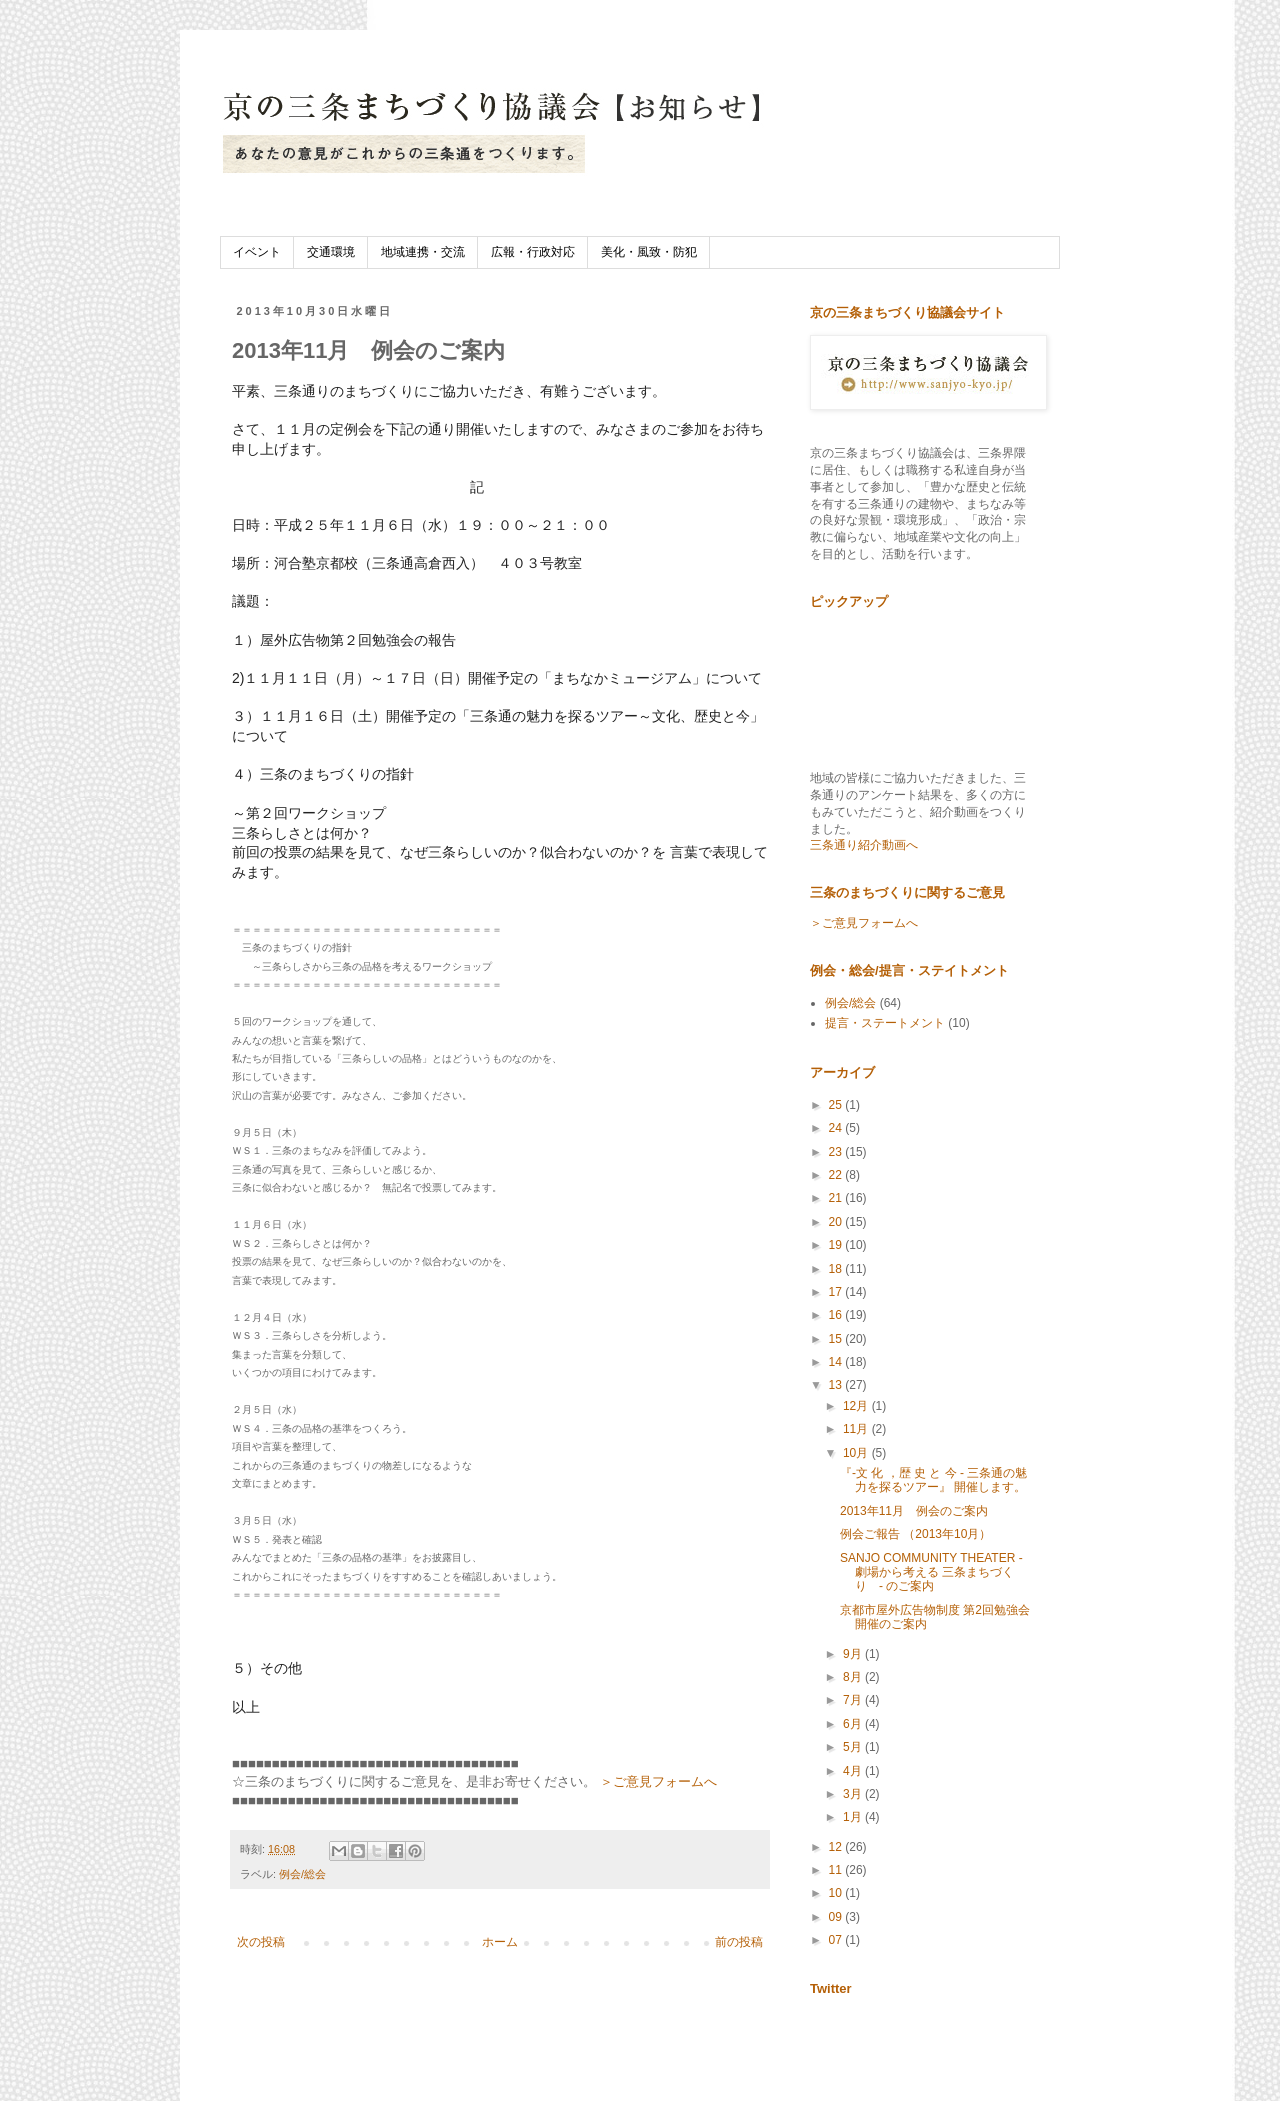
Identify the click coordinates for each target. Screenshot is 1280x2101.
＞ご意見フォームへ (658, 1781)
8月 (854, 1677)
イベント (257, 252)
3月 (854, 1794)
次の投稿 (261, 1942)
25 (837, 1105)
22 (837, 1175)
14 (837, 1362)
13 (837, 1385)
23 (837, 1152)
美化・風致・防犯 (649, 252)
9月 (854, 1654)
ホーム (500, 1942)
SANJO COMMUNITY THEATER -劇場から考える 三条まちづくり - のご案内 (931, 1572)
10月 (857, 1453)
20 (837, 1222)
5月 (854, 1747)
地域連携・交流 (423, 252)
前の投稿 (739, 1942)
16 (837, 1315)
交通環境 (331, 252)
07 (837, 1940)
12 (837, 1847)
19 (837, 1245)
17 (837, 1292)
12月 (857, 1406)
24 (837, 1128)
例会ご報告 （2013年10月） (915, 1534)
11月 (857, 1429)
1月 (854, 1817)
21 (837, 1198)
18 (837, 1269)
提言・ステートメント (885, 1023)
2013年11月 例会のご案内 (914, 1511)
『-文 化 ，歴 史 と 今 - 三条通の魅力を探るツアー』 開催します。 (933, 1480)
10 (837, 1893)
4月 (854, 1771)
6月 (854, 1724)
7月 (854, 1700)
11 (837, 1870)
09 (837, 1917)
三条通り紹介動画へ (864, 845)
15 (837, 1339)
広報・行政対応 (533, 252)
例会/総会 (302, 1874)
